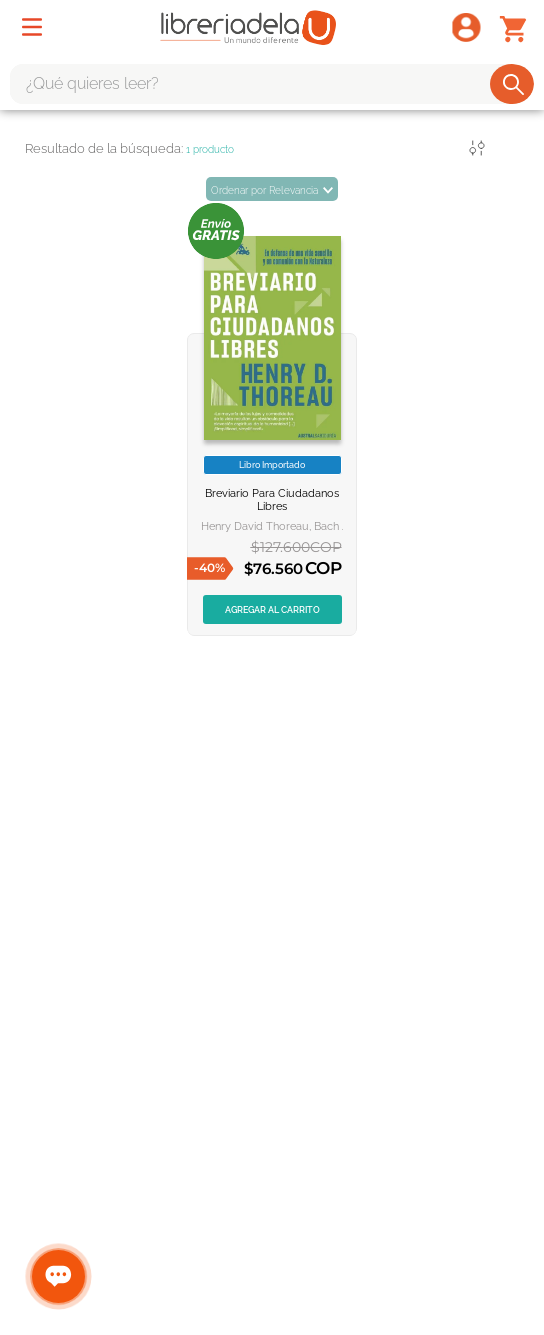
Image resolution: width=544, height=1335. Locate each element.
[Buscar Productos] (513, 84)
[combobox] (272, 84)
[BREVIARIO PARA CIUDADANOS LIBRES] (272, 419)
